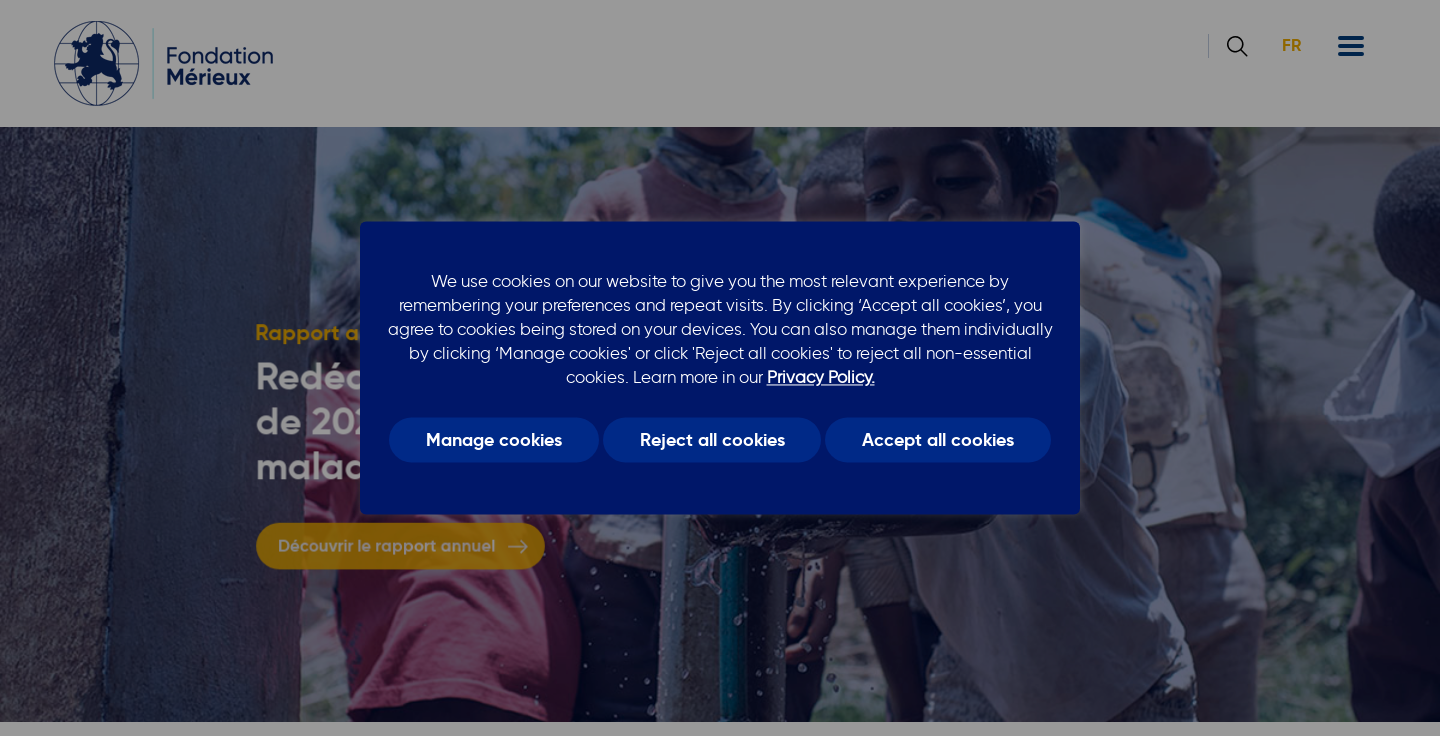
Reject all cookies (712, 440)
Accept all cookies (938, 440)
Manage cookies (494, 440)
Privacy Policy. (821, 377)
